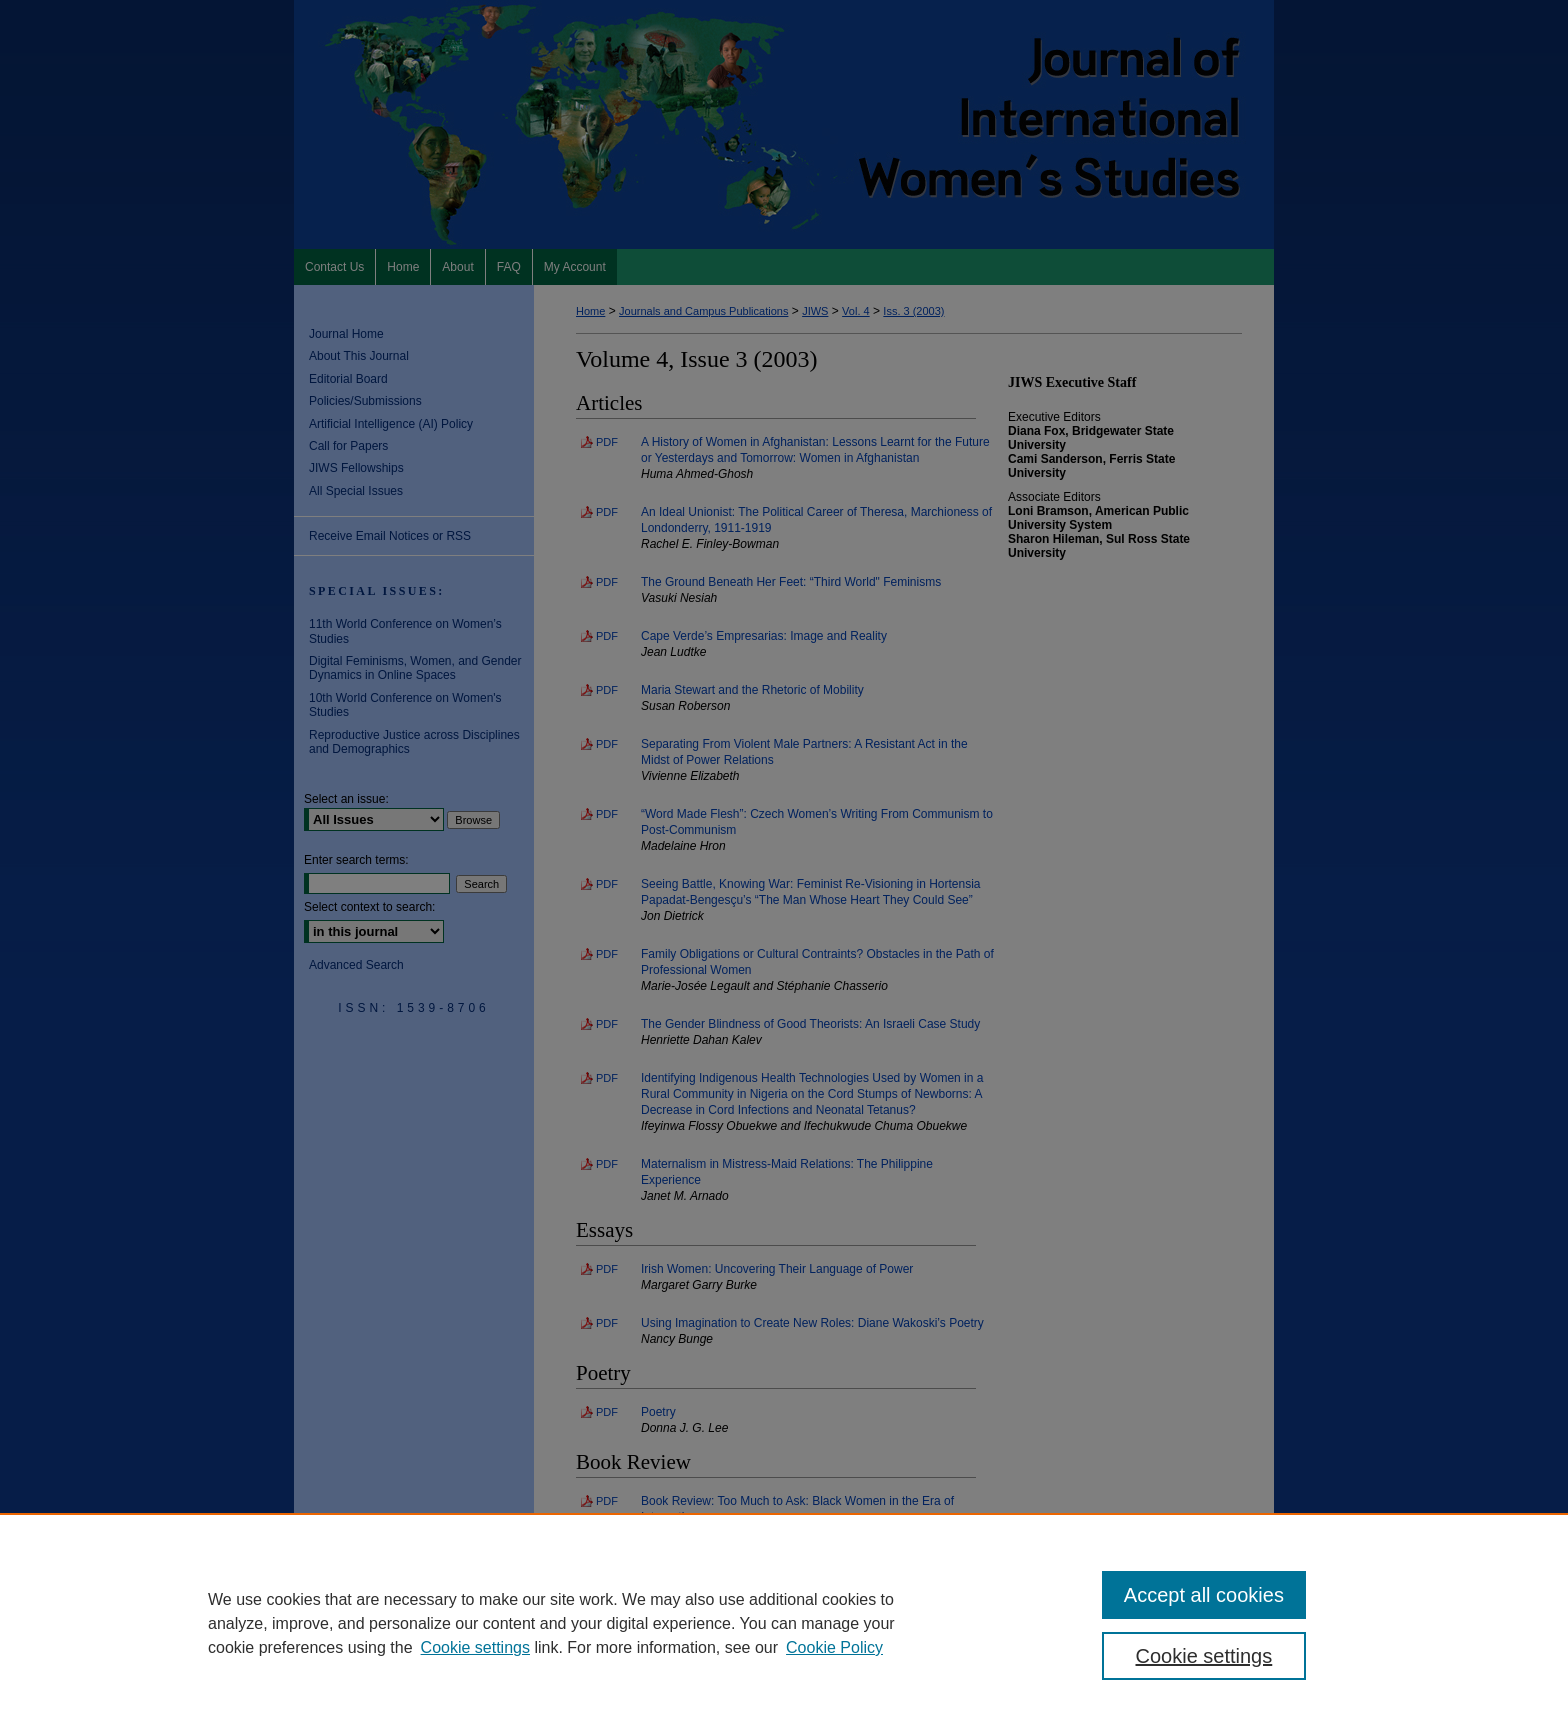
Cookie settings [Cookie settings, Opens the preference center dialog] (1204, 1656)
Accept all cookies (1204, 1595)
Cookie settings (475, 1647)
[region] (784, 1623)
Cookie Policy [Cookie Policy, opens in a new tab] (834, 1647)
